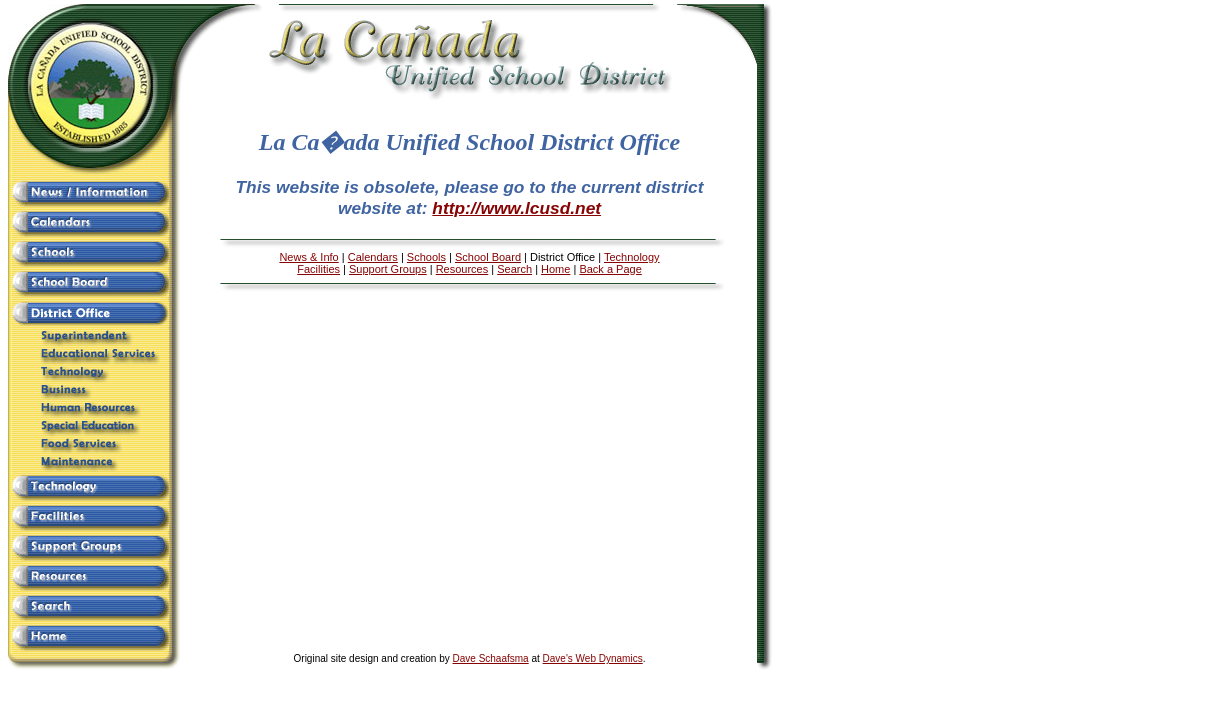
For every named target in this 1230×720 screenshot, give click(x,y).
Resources (462, 269)
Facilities (318, 269)
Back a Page (610, 269)
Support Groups (388, 269)
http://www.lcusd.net (516, 208)
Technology (632, 257)
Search (514, 269)
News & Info (308, 257)
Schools (426, 257)
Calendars (373, 257)
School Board (488, 257)
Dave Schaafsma (491, 658)
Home (555, 269)
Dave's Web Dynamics (593, 658)
